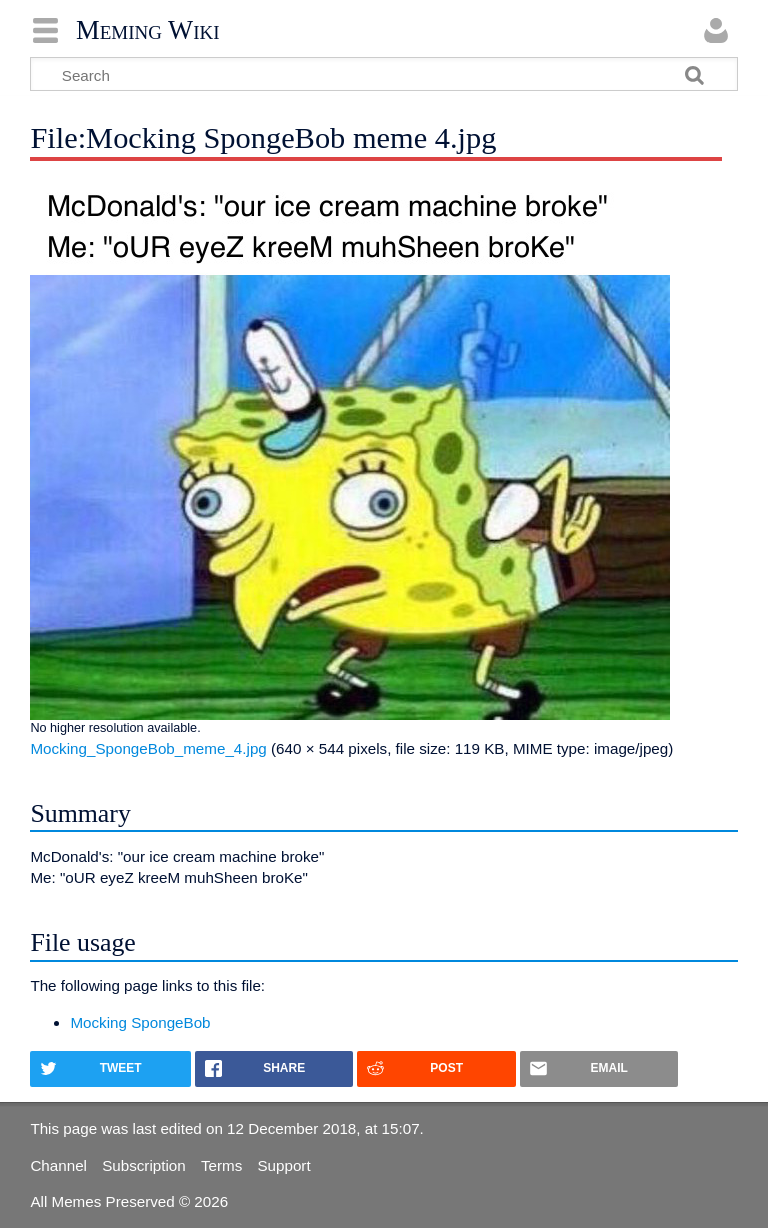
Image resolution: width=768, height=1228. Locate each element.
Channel (58, 1165)
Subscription (144, 1165)
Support (283, 1165)
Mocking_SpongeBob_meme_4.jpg (148, 748)
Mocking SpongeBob (140, 1022)
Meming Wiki (148, 30)
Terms (221, 1165)
